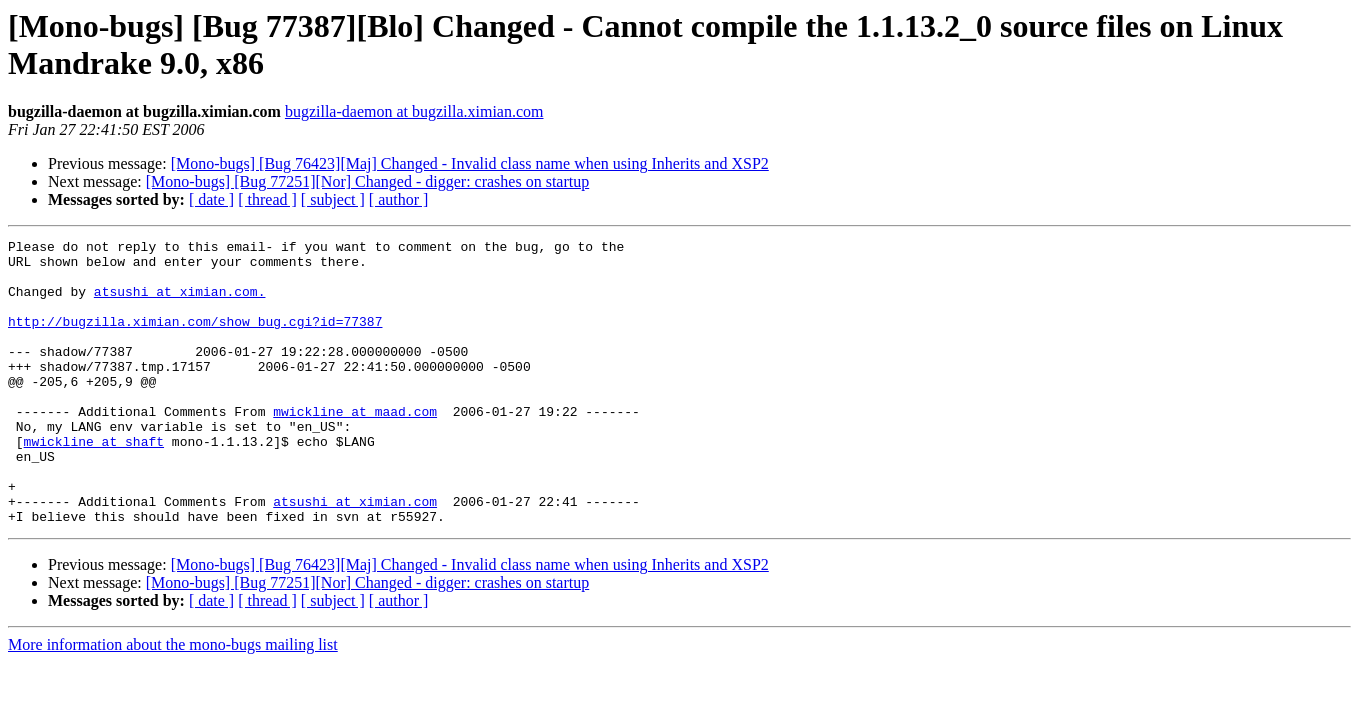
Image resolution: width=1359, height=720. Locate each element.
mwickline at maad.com (355, 447)
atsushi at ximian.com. (180, 303)
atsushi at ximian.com (355, 555)
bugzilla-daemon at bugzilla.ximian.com (414, 111)
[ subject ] (333, 199)
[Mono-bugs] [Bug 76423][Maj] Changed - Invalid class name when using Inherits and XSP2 (470, 163)
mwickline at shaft (94, 483)
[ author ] (399, 199)
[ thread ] (267, 199)
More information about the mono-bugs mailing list (173, 701)
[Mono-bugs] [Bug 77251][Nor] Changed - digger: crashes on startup (367, 181)
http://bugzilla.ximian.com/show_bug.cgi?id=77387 (195, 339)
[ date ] (211, 199)
